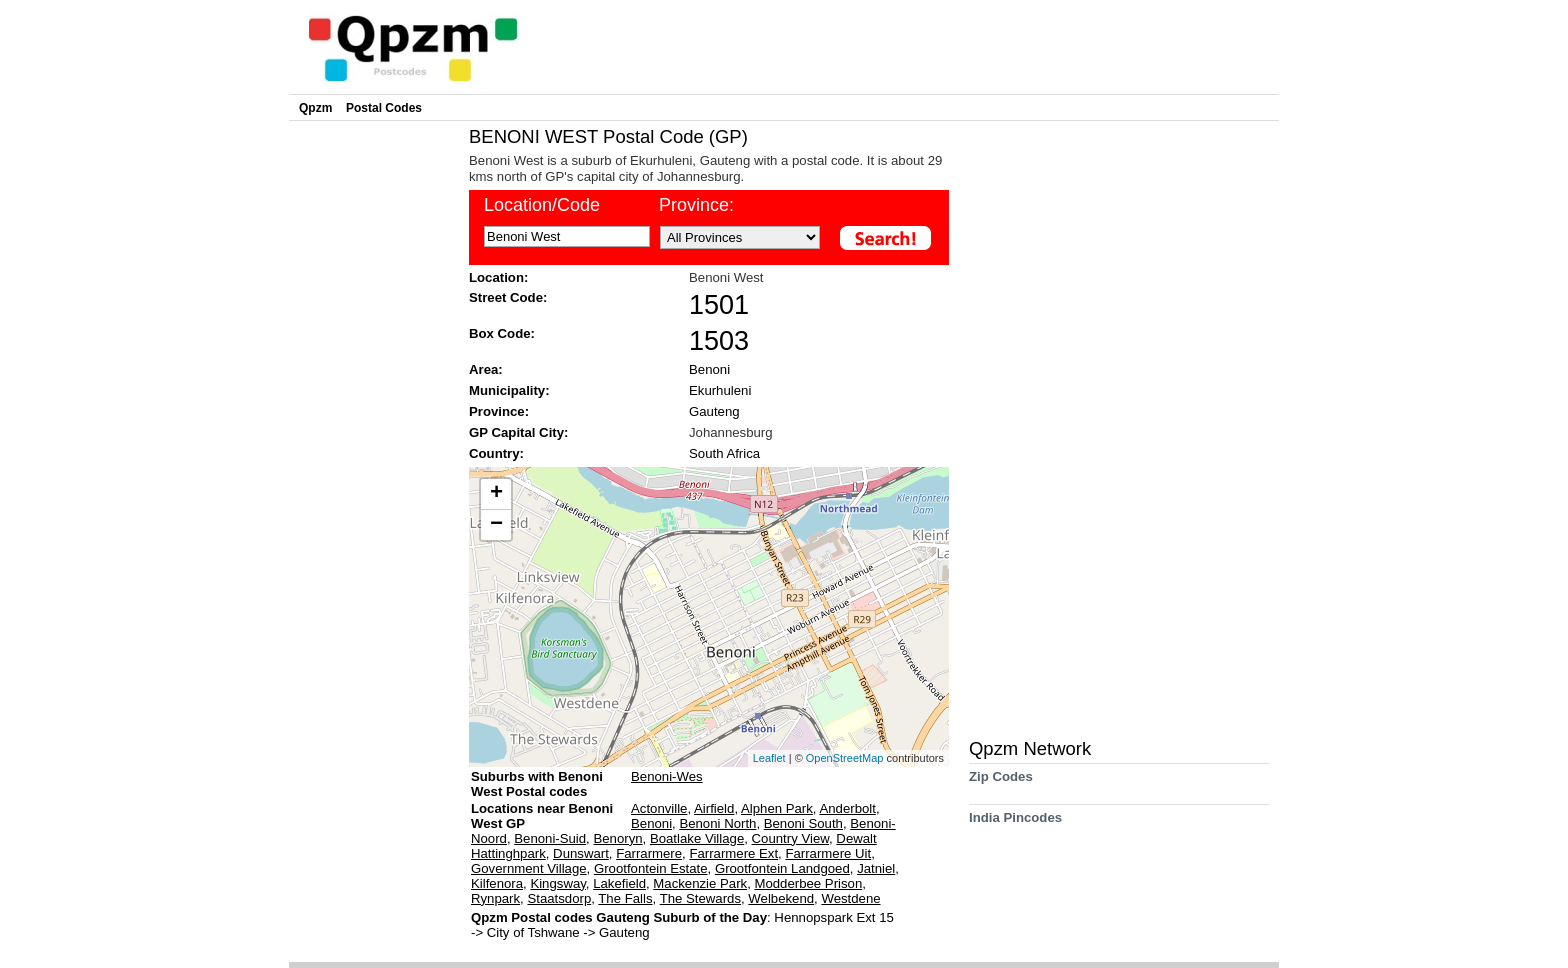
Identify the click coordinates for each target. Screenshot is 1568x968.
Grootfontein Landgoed (782, 868)
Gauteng (714, 411)
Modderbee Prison (808, 883)
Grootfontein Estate (651, 868)
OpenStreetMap (845, 758)
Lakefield (619, 883)
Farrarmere (649, 853)
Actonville (659, 808)
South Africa (724, 453)
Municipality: (509, 390)
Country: (496, 453)
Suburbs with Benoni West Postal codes (537, 784)
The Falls (625, 898)
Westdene (850, 898)
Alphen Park (777, 808)
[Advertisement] (374, 426)
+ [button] (496, 494)
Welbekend (781, 898)
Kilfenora (497, 883)
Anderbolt (847, 808)
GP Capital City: (518, 432)
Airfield (714, 808)
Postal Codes (384, 108)
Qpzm (315, 108)
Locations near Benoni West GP (542, 816)
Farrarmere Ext (733, 853)
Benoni (709, 369)
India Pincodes (1015, 824)
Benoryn (617, 838)
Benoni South (803, 823)
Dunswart (581, 853)
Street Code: (508, 297)
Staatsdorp (559, 898)
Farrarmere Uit (828, 853)
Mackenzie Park (700, 883)
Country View (790, 838)
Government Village (529, 868)
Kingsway (557, 883)
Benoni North (717, 823)
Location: (498, 277)
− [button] (496, 525)
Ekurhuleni (720, 390)
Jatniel (876, 868)
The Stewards (700, 898)
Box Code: (502, 333)
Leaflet (769, 758)
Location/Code (542, 205)
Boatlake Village (697, 838)
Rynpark (495, 898)
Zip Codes (1001, 783)
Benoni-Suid (550, 838)
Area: (486, 369)
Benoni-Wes (667, 776)
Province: (696, 205)
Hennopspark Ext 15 (834, 917)
